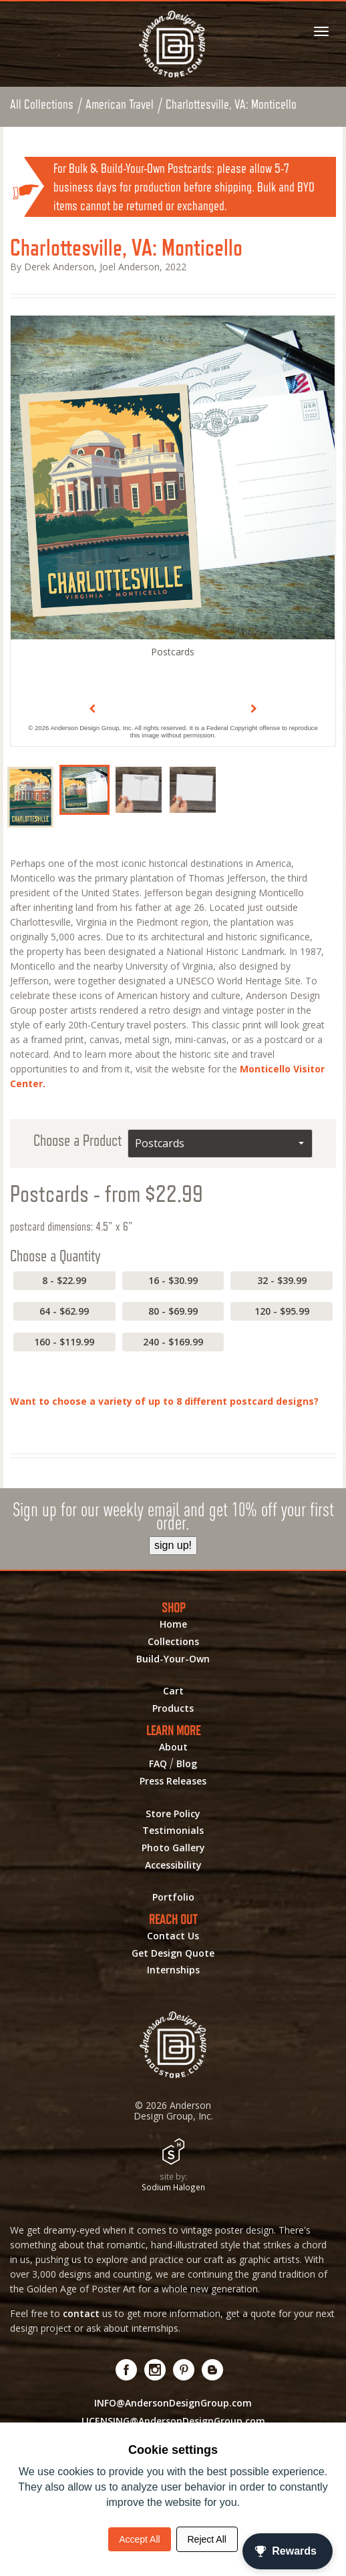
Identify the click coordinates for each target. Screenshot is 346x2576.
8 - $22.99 (64, 1280)
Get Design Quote (173, 1953)
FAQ (158, 1763)
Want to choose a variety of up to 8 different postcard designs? (164, 1401)
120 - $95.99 (281, 1311)
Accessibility (173, 1865)
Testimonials (173, 1830)
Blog (186, 1763)
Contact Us (173, 1936)
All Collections (41, 104)
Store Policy (173, 1814)
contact (81, 2313)
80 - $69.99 (173, 1311)
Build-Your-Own (173, 1659)
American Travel (119, 104)
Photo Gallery (173, 1848)
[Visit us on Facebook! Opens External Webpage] (127, 2369)
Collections (173, 1641)
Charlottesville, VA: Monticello (231, 104)
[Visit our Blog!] (213, 2369)
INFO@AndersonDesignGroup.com (173, 2402)
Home (173, 1624)
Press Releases (173, 1781)
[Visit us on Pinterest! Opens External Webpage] (184, 2369)
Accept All (139, 2539)
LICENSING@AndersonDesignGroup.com (173, 2420)
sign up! (173, 1545)
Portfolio (173, 1897)
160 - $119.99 (64, 1341)
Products (173, 1708)
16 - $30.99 (173, 1280)
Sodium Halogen (173, 2187)
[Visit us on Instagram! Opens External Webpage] (155, 2369)
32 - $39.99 (282, 1280)
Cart (173, 1691)
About (173, 1747)
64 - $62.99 (64, 1311)
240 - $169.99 (173, 1341)
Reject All (207, 2539)
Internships (173, 1970)
